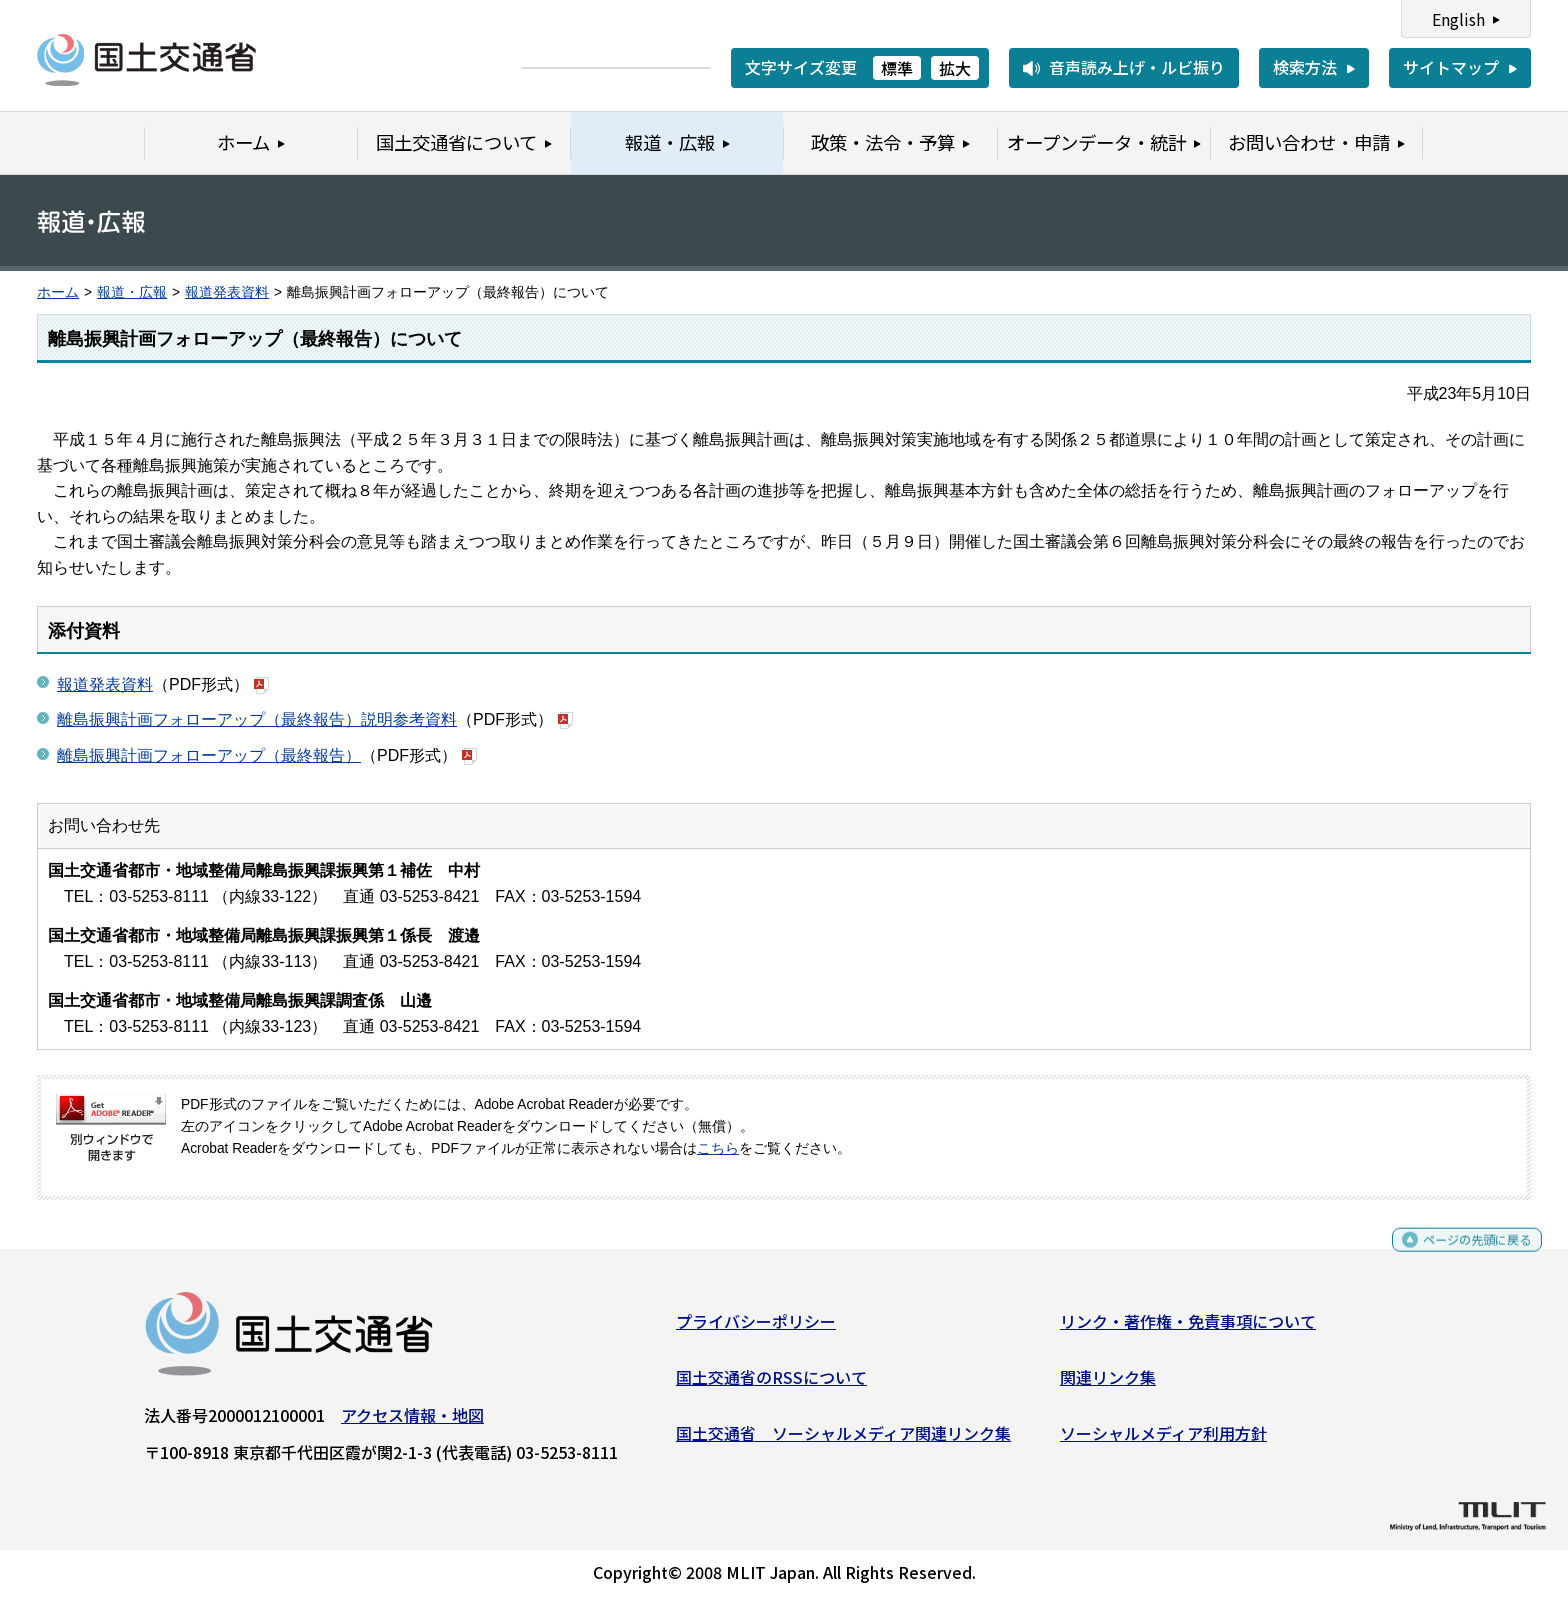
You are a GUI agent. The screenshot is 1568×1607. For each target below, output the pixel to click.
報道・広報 (132, 292)
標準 (897, 68)
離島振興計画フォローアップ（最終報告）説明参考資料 (257, 719)
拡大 (955, 68)
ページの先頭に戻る (1460, 1256)
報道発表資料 (227, 292)
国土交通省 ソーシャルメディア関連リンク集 (843, 1440)
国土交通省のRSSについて (771, 1385)
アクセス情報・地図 (412, 1423)
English (1458, 19)
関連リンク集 (1108, 1385)
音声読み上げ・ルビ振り (1137, 67)
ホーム (58, 292)
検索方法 (1305, 67)
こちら (718, 1148)
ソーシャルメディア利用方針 (1163, 1440)
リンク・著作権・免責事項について (1188, 1329)
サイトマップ (1451, 67)
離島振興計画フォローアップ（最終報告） (209, 755)
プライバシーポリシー (756, 1329)
